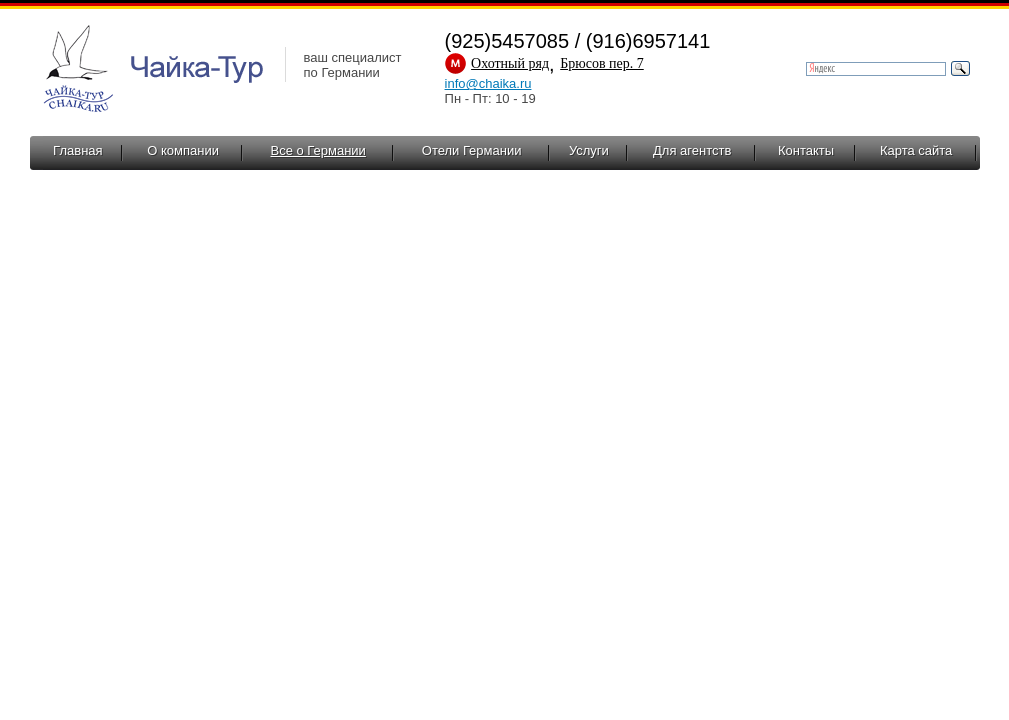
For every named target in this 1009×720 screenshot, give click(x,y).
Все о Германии (318, 150)
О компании (183, 150)
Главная (77, 150)
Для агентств (692, 150)
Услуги (589, 150)
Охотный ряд (510, 63)
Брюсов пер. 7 (602, 63)
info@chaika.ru (488, 83)
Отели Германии (472, 150)
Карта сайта (916, 150)
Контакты (806, 150)
